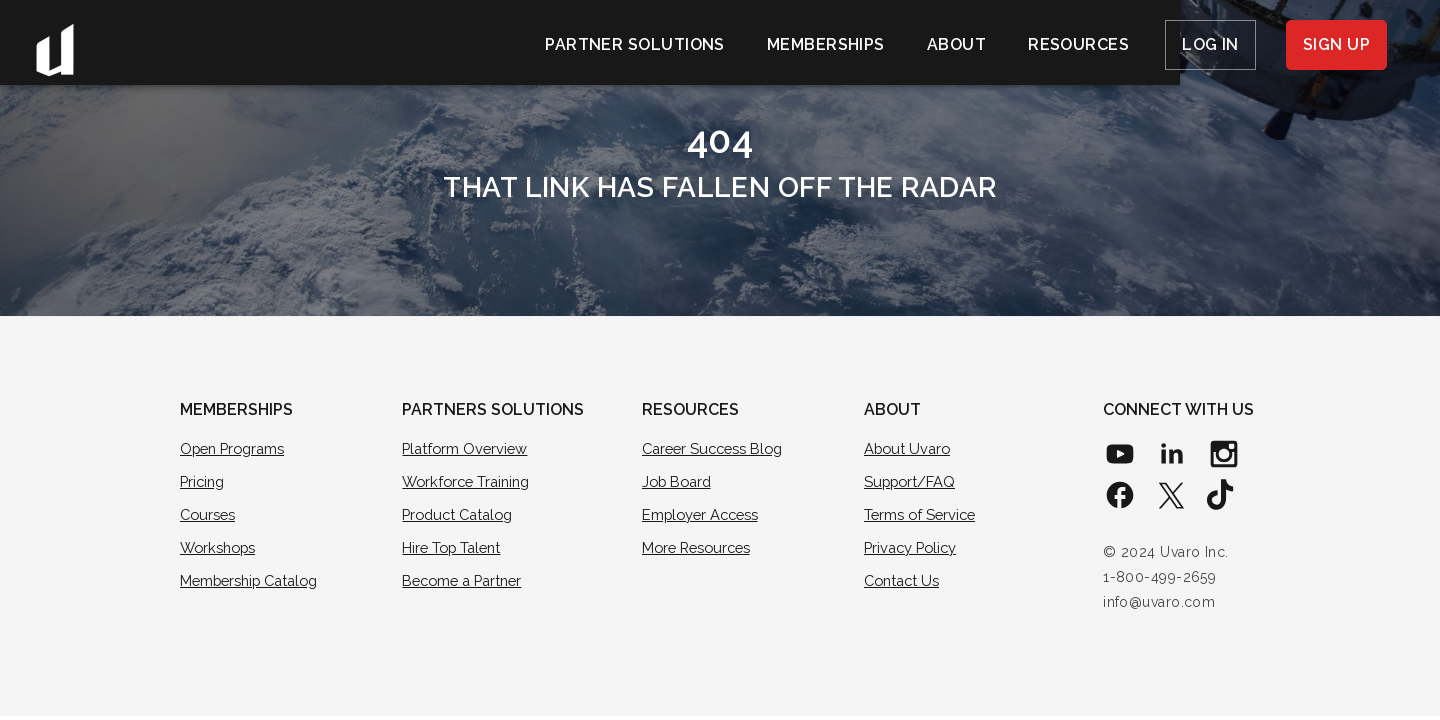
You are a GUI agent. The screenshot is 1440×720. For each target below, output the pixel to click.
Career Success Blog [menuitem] (716, 449)
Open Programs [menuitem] (236, 449)
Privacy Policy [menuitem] (913, 549)
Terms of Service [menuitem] (922, 516)
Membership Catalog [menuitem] (254, 583)
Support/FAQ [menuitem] (912, 482)
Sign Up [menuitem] (1336, 44)
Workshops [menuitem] (220, 549)
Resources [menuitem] (1078, 44)
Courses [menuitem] (209, 516)
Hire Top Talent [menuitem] (454, 549)
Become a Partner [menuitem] (466, 583)
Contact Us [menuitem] (904, 583)
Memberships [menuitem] (826, 44)
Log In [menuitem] (1210, 44)
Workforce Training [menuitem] (470, 482)
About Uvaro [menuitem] (909, 449)
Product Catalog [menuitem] (461, 516)
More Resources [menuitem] (699, 549)
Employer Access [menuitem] (703, 516)
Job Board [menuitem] (679, 482)
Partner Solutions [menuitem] (635, 44)
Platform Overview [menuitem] (467, 449)
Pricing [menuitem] (204, 482)
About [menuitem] (956, 44)
